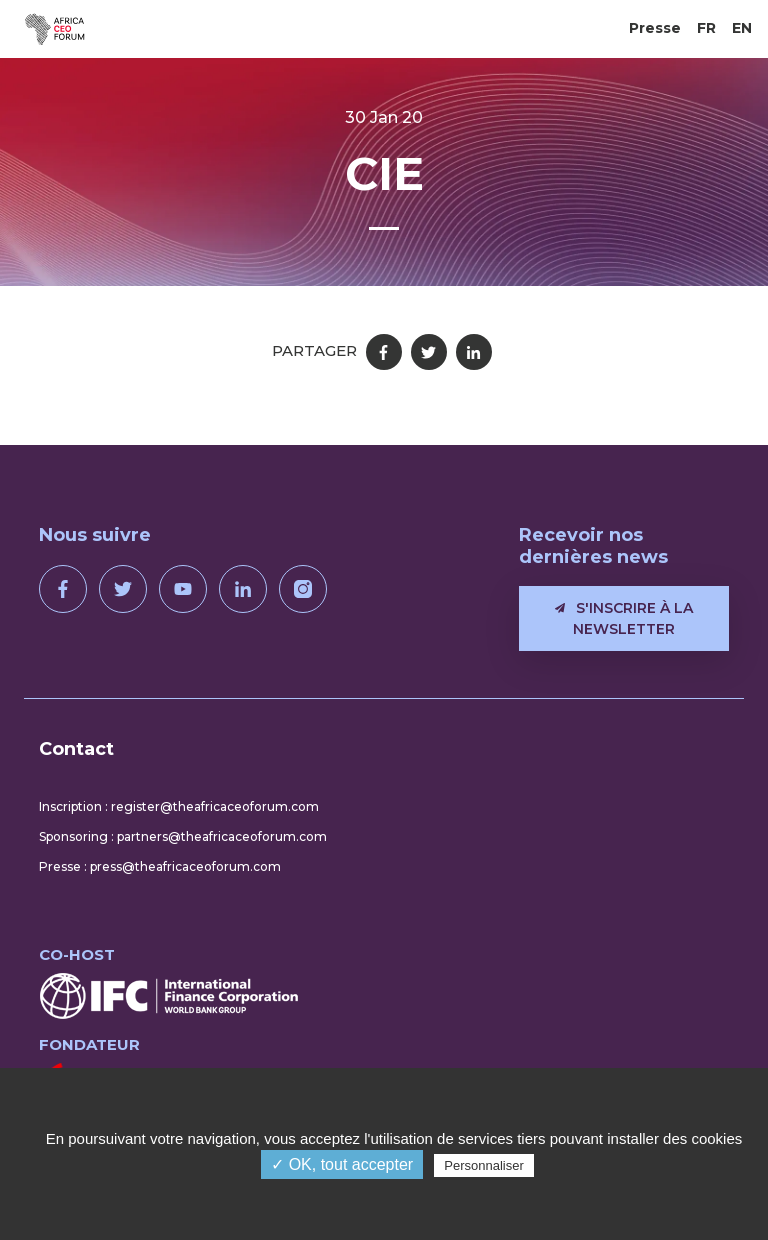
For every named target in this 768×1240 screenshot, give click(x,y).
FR (706, 28)
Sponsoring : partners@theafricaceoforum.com (183, 836)
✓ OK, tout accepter (342, 1164)
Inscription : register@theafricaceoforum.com (179, 806)
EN (742, 28)
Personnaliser (484, 1165)
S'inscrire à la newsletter (624, 618)
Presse (655, 28)
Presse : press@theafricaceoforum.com (160, 866)
